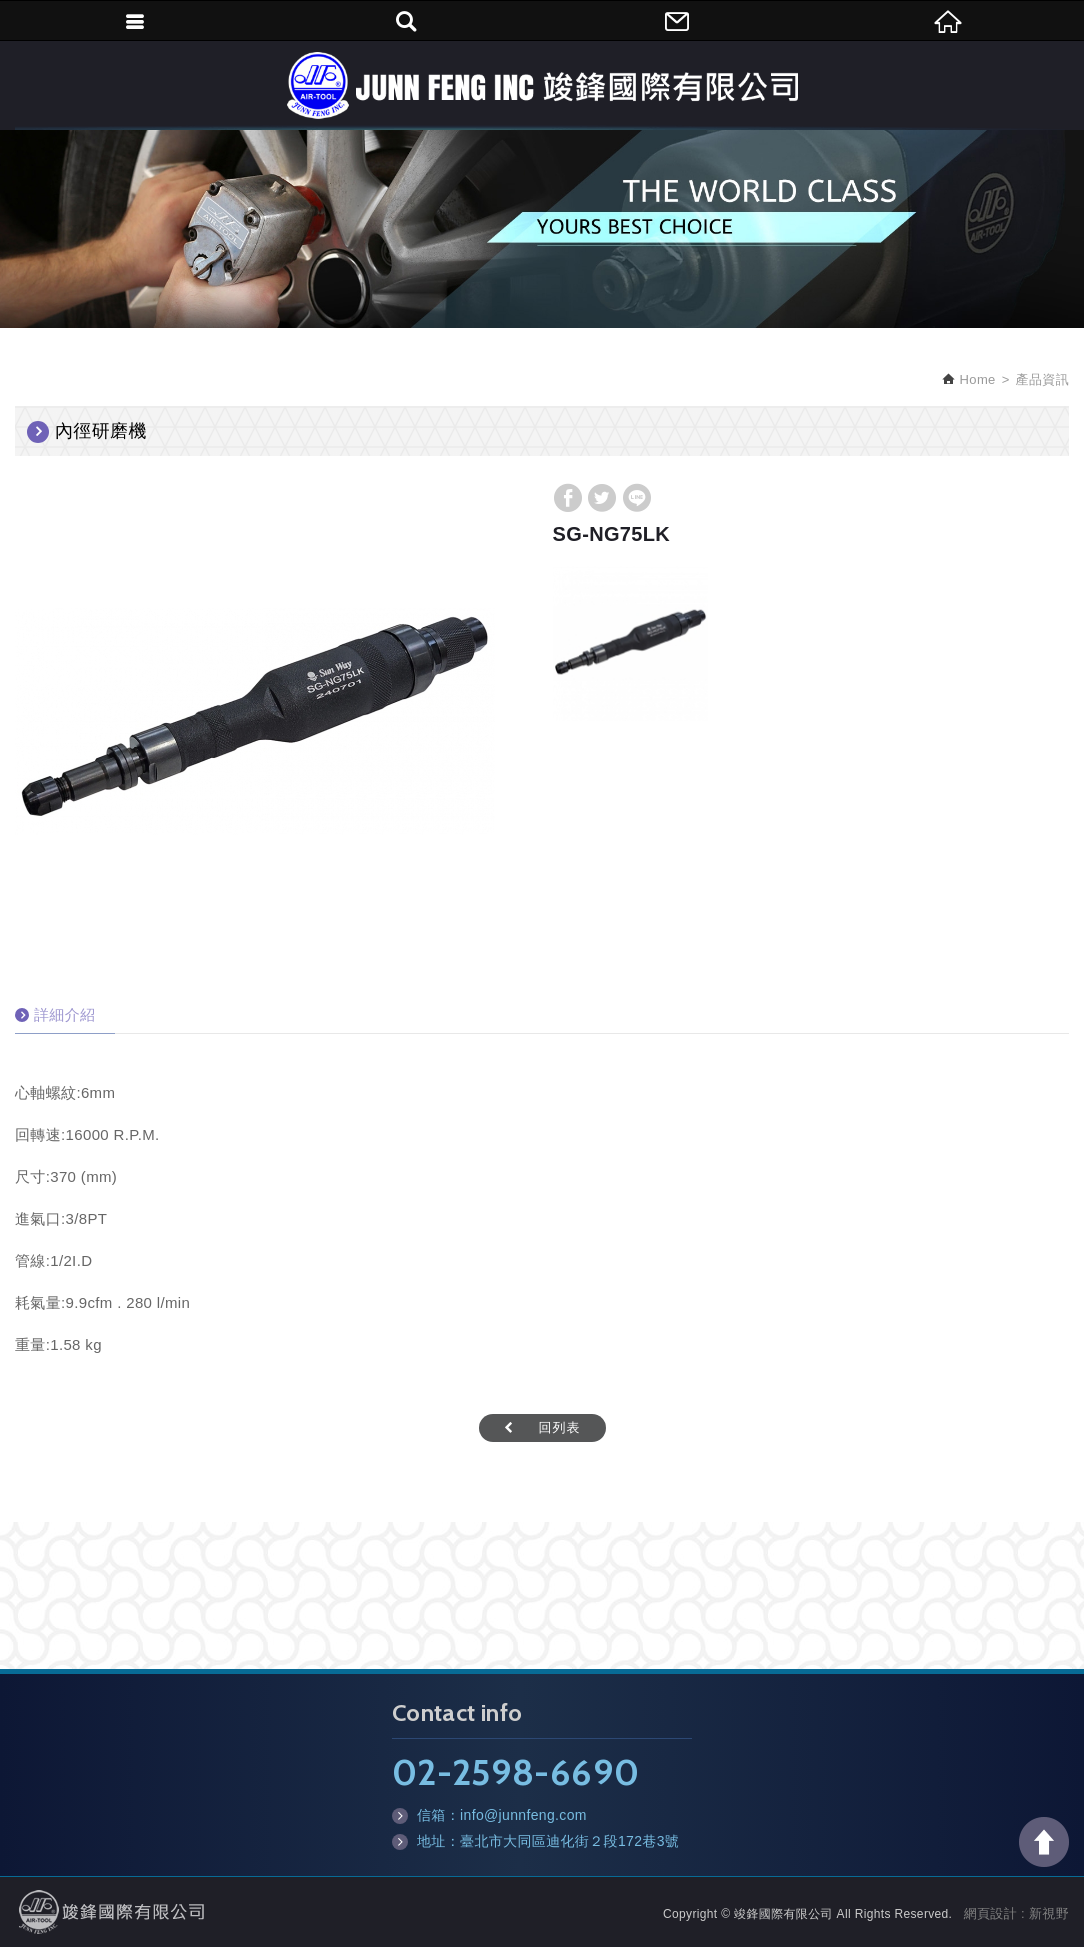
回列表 (560, 1427)
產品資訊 (1042, 379)
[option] (255, 721)
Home (976, 379)
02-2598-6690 (515, 1772)
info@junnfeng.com (523, 1815)
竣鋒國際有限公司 (542, 85)
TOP (1044, 1842)
